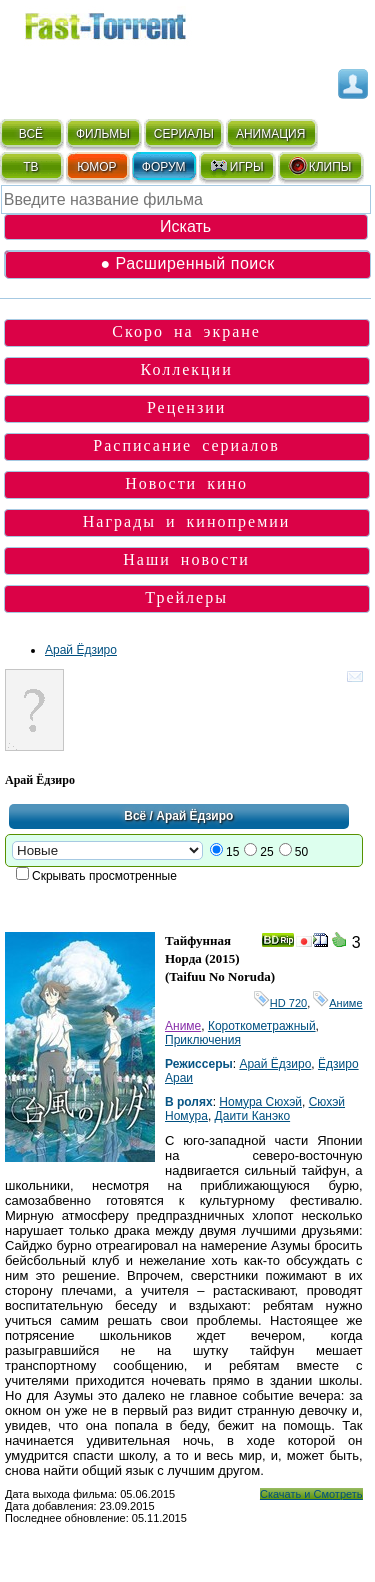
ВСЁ (31, 134)
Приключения (203, 1040)
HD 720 (280, 1003)
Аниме (337, 1003)
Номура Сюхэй (260, 1102)
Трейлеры (186, 597)
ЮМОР (96, 167)
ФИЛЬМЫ (103, 134)
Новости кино (186, 483)
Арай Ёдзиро (81, 650)
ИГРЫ (236, 166)
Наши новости (186, 559)
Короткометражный (262, 1026)
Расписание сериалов (186, 445)
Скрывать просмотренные (104, 876)
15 (232, 852)
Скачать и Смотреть (311, 1494)
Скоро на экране (186, 331)
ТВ (30, 167)
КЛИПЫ (320, 166)
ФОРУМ (164, 167)
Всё (135, 816)
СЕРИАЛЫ (184, 134)
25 (266, 852)
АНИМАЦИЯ (270, 134)
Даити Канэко (253, 1116)
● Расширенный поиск (187, 263)
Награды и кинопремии (187, 521)
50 (301, 852)
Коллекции (187, 369)
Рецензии (186, 407)
